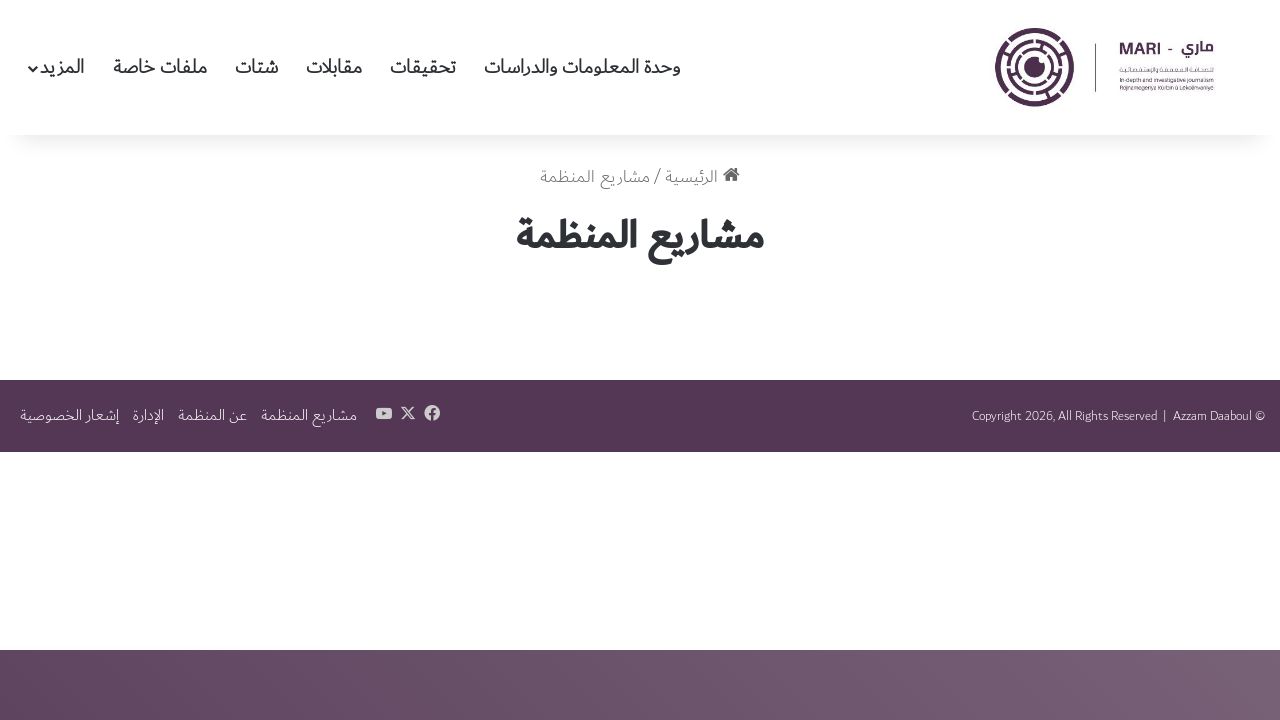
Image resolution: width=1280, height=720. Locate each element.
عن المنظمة (212, 415)
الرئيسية (702, 177)
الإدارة (148, 415)
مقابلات (334, 67)
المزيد (62, 67)
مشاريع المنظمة (309, 415)
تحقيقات (423, 67)
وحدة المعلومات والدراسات (582, 67)
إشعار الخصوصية (69, 415)
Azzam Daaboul (1212, 416)
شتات (256, 67)
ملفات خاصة (160, 67)
